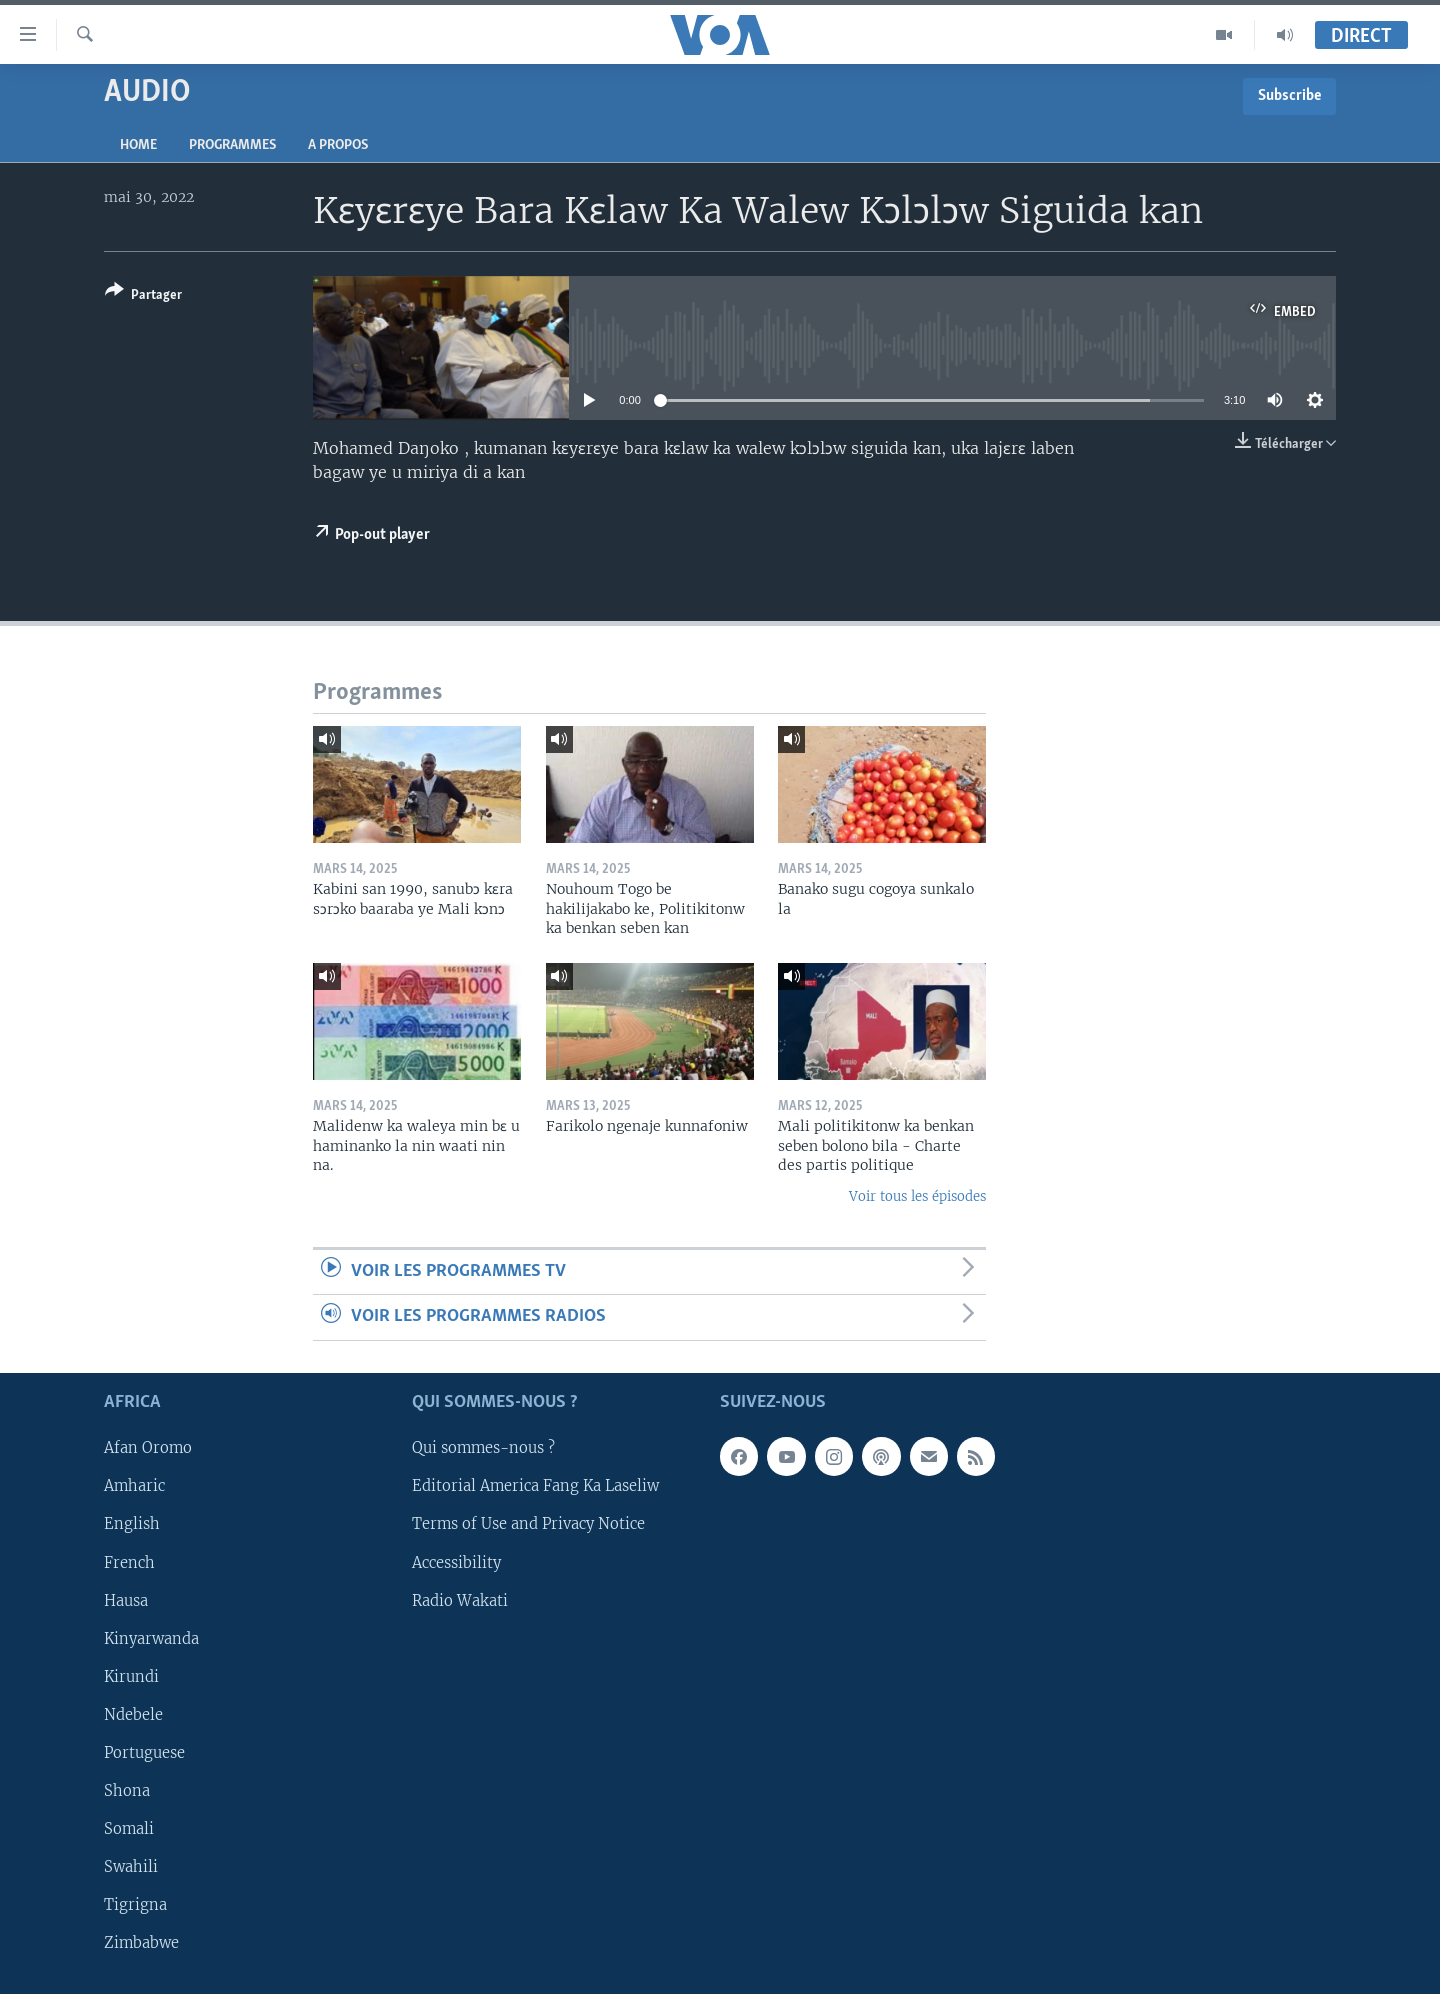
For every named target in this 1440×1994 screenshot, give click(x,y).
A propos (338, 145)
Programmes (232, 145)
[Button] (143, 296)
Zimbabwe (141, 1943)
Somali (129, 1828)
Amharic (134, 1486)
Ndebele (133, 1714)
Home (138, 145)
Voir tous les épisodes (917, 1196)
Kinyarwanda (151, 1638)
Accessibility (456, 1562)
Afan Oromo (148, 1448)
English (132, 1524)
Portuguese (144, 1752)
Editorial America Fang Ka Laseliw (535, 1486)
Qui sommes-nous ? (483, 1448)
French (129, 1562)
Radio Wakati (460, 1600)
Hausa (126, 1600)
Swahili (131, 1866)
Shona (127, 1790)
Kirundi (131, 1676)
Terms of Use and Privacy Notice (528, 1524)
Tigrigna (135, 1905)
